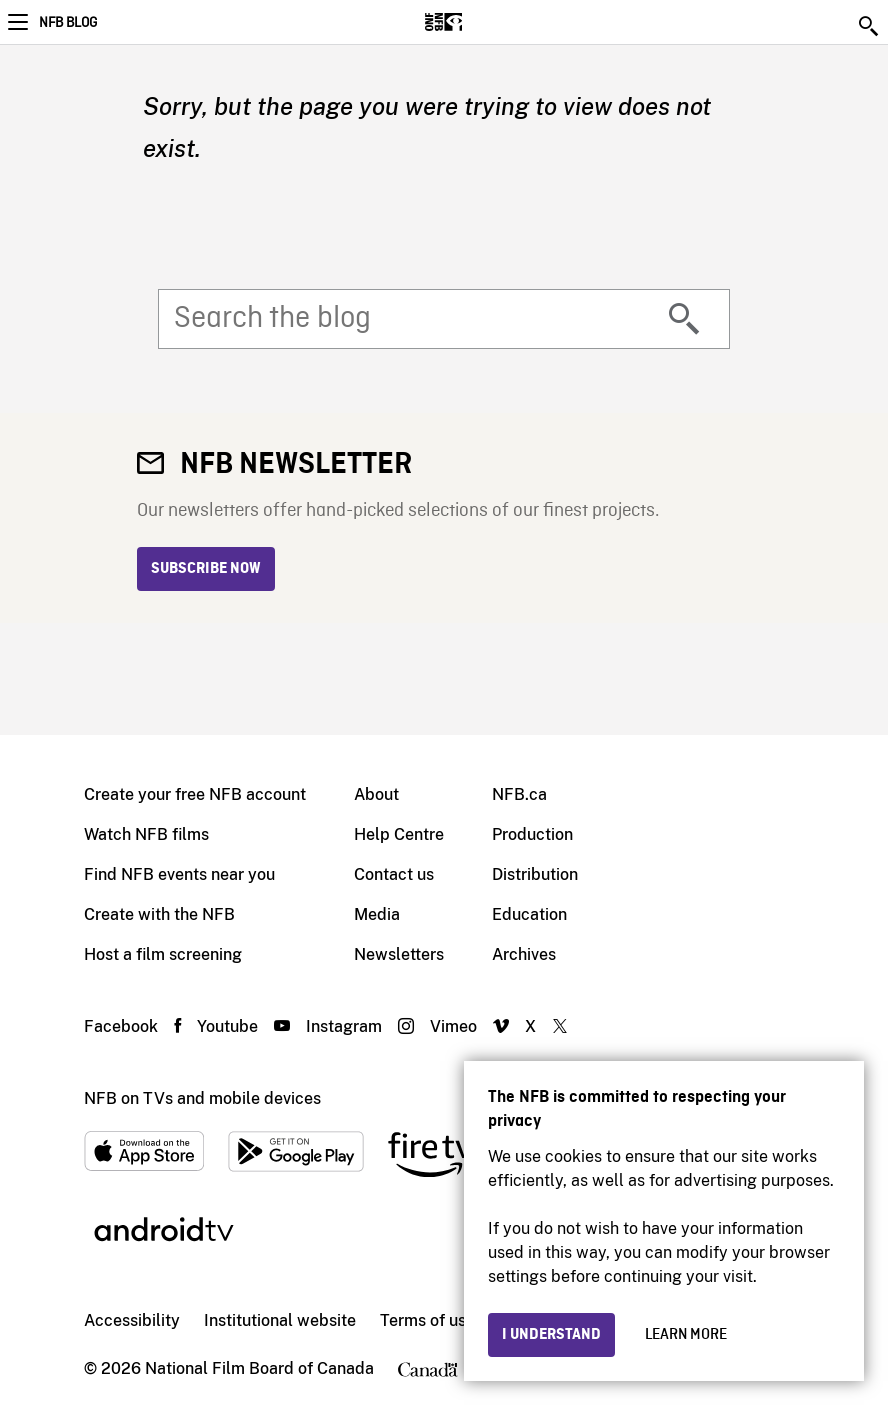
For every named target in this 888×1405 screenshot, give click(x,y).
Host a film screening (163, 954)
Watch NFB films (146, 834)
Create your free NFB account (195, 794)
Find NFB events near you (179, 874)
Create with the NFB (159, 914)
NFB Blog (68, 23)
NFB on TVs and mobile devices (202, 1098)
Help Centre (399, 834)
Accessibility (132, 1320)
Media (377, 914)
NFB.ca (519, 794)
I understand (551, 1335)
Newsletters (399, 954)
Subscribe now (206, 569)
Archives (524, 954)
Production (532, 834)
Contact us (394, 874)
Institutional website (280, 1320)
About (376, 794)
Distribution (535, 874)
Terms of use (427, 1320)
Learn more (686, 1335)
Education (529, 914)
